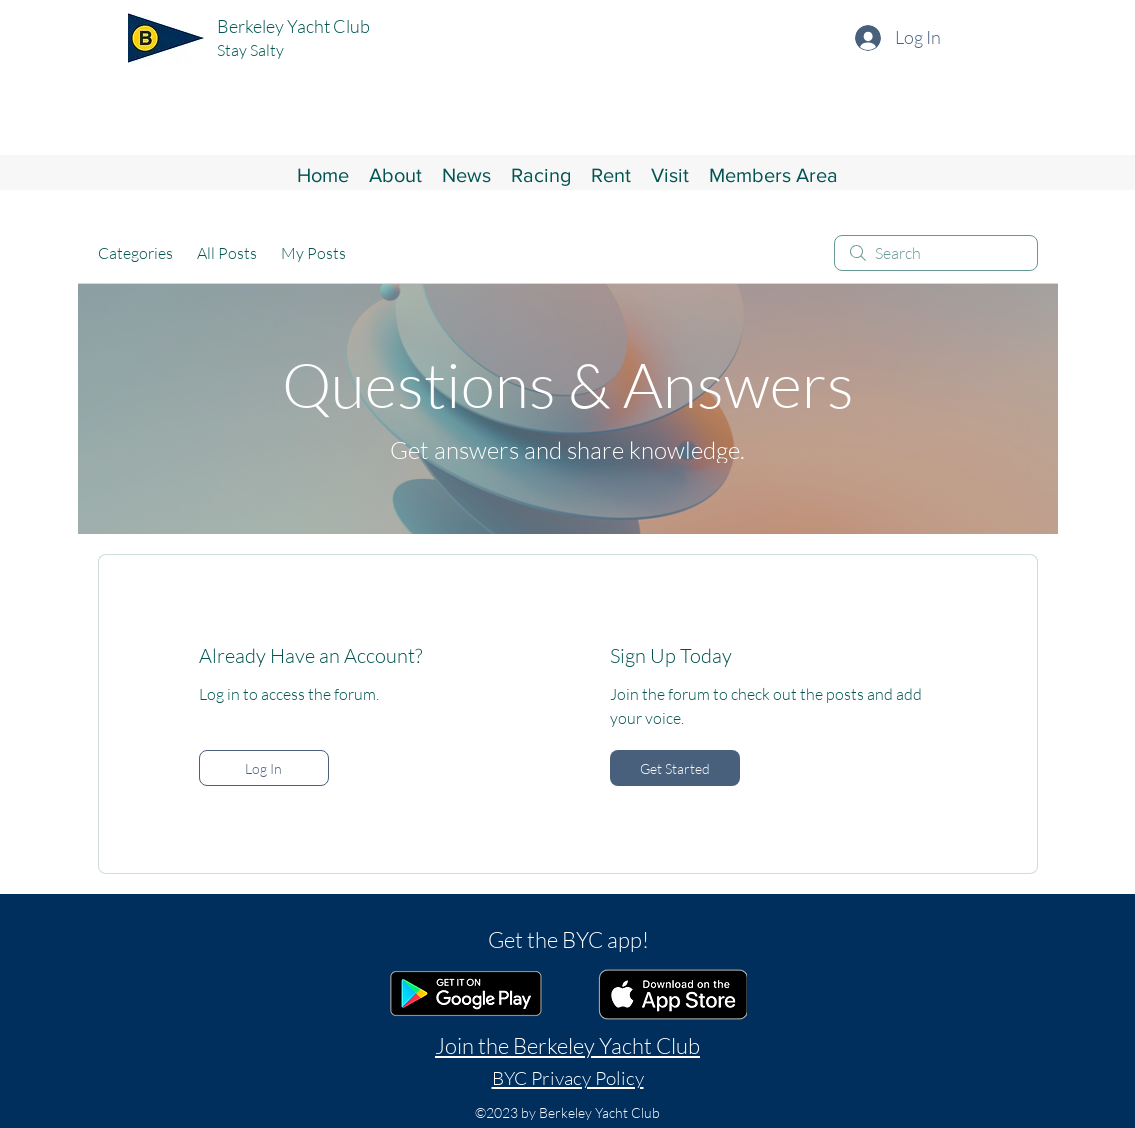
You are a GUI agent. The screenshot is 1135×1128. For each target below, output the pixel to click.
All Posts (227, 253)
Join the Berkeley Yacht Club (567, 1045)
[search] (936, 253)
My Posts (313, 253)
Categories (135, 253)
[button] (395, 173)
